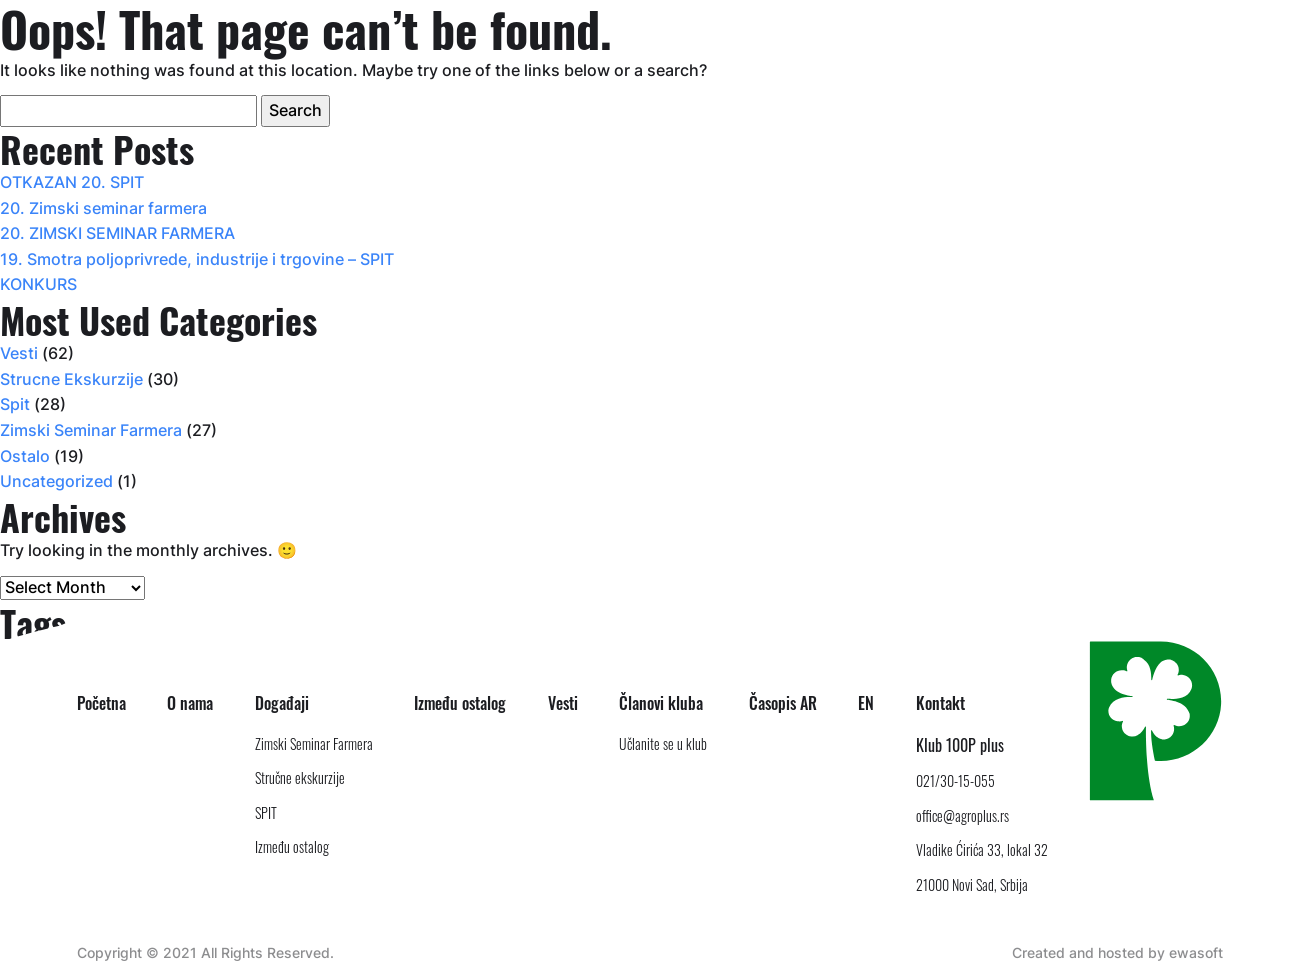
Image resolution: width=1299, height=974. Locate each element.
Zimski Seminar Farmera (91, 430)
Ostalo (25, 456)
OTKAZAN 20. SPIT (72, 182)
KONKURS (38, 284)
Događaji (282, 703)
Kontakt (940, 703)
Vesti (19, 353)
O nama (190, 703)
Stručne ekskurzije (300, 777)
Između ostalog (292, 846)
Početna (101, 703)
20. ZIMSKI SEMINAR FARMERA (117, 233)
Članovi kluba (661, 703)
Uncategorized (56, 481)
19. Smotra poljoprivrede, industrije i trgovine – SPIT (197, 259)
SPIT (266, 812)
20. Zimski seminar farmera (103, 208)
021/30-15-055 (955, 780)
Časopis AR (783, 703)
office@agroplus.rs (962, 815)
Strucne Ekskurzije (71, 379)
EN (866, 703)
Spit (15, 404)
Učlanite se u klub (663, 743)
